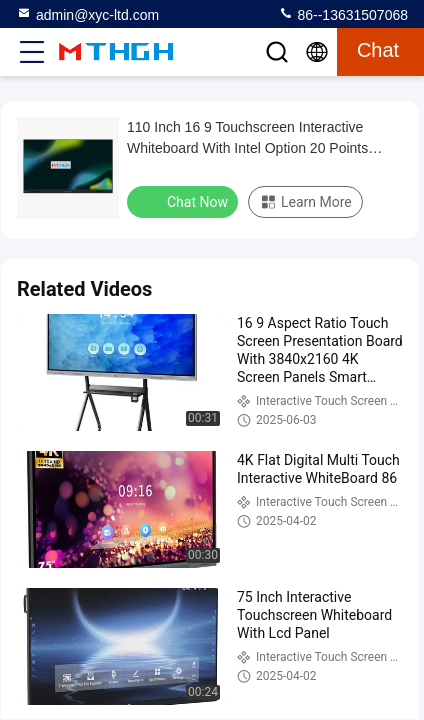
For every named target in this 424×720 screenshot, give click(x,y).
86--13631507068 (343, 14)
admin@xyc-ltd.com (87, 14)
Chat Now (184, 201)
